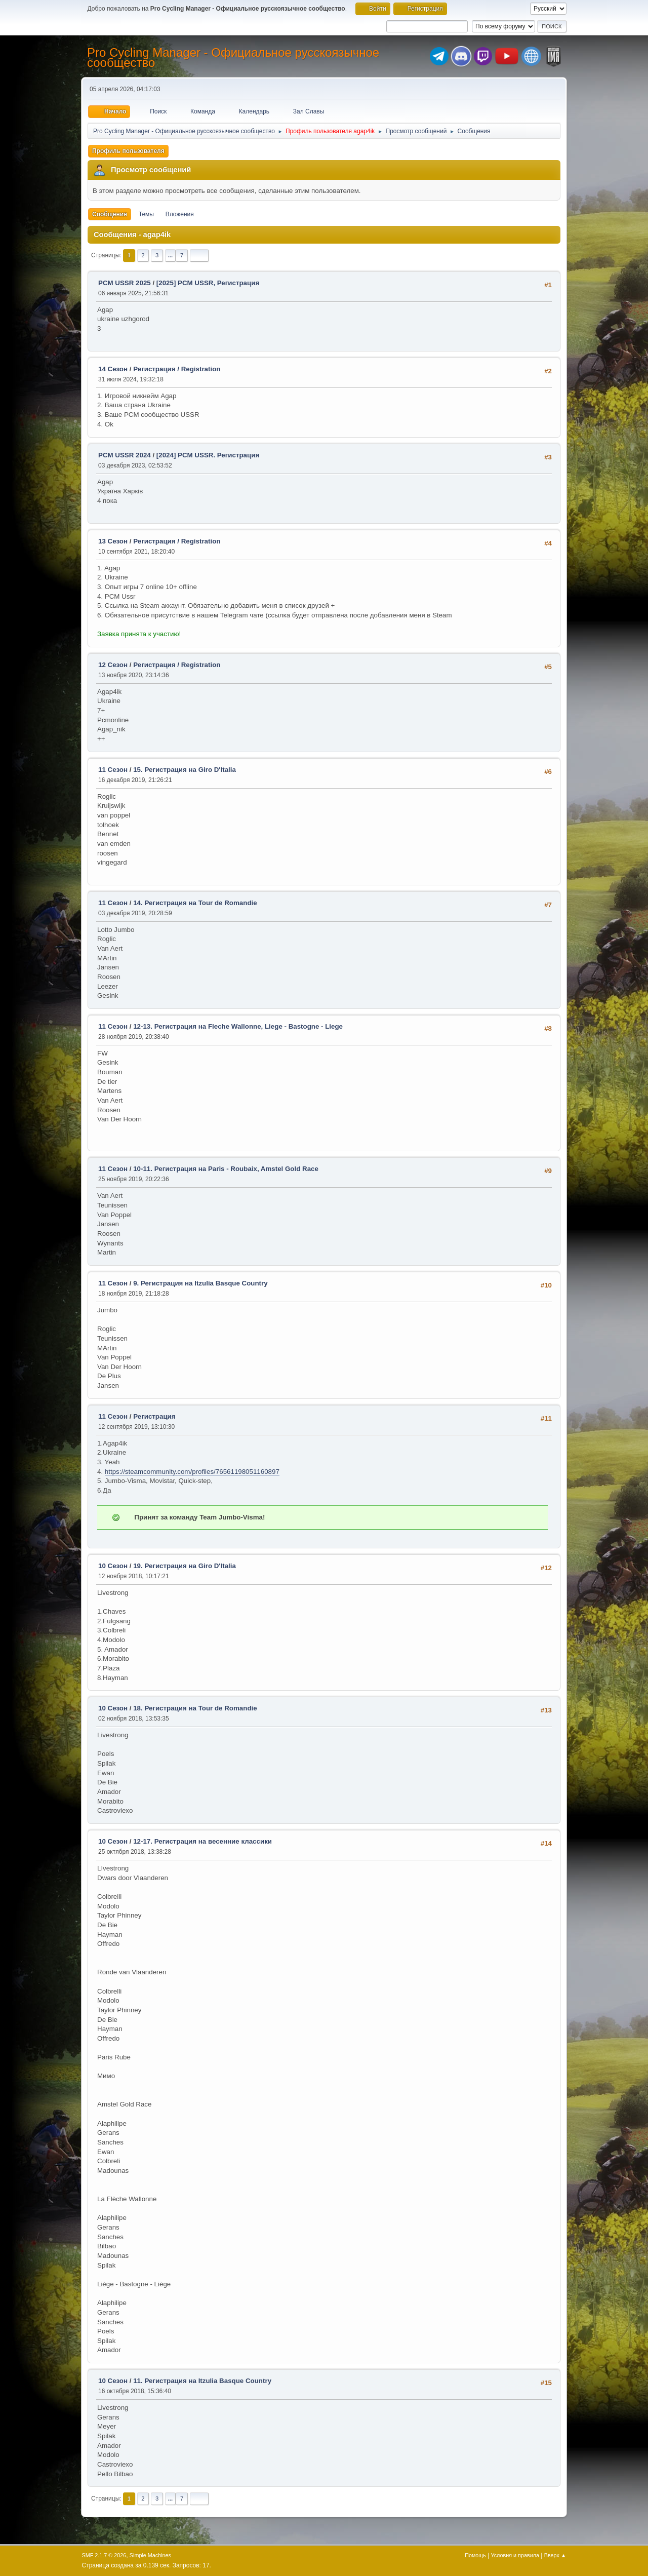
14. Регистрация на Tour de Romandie (195, 903)
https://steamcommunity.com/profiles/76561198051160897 (192, 1471)
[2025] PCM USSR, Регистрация (207, 283)
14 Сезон (113, 369)
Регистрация (154, 1416)
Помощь (475, 2555)
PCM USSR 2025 (124, 283)
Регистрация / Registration (176, 369)
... (170, 255)
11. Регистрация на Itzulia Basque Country (202, 2381)
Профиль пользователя (128, 150)
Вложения (180, 214)
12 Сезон (113, 665)
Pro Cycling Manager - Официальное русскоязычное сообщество (233, 57)
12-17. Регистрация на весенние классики (202, 1841)
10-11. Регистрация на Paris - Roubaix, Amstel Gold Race (225, 1169)
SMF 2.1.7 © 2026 (104, 2555)
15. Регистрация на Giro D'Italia (184, 769)
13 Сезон (113, 541)
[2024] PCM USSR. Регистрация (207, 455)
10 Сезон (113, 1566)
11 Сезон (113, 769)
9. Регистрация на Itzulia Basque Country (200, 1283)
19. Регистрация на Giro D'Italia (184, 1566)
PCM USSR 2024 (124, 455)
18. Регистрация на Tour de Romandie (195, 1708)
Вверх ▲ (555, 2555)
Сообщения (109, 214)
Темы (146, 214)
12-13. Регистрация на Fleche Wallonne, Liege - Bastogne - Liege (238, 1026)
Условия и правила (515, 2555)
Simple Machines (150, 2555)
